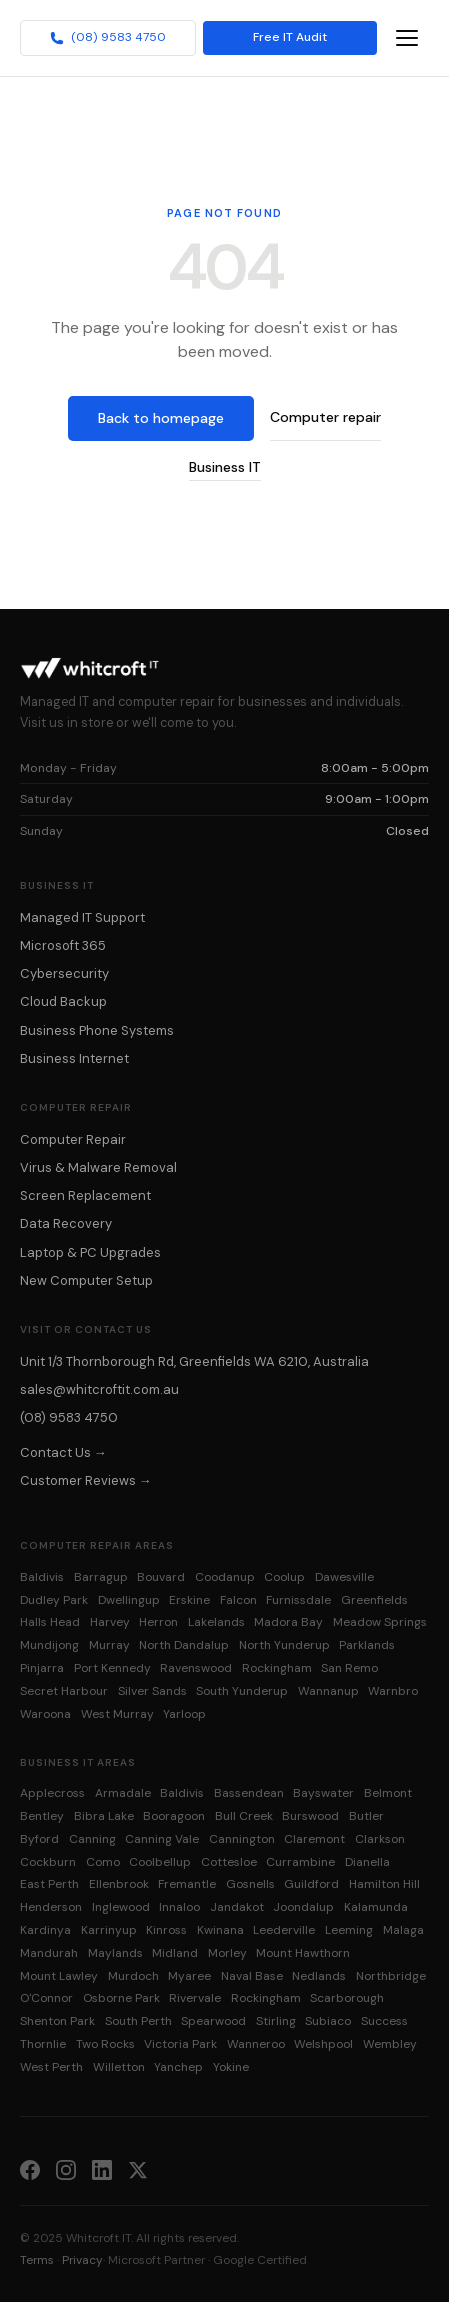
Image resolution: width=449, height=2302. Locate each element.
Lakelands (216, 1622)
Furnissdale (298, 1600)
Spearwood (213, 2021)
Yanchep (178, 2067)
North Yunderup (284, 1645)
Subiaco (328, 2021)
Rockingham (277, 1668)
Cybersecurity (64, 973)
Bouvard (161, 1577)
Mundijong (49, 1645)
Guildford (311, 1884)
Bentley (42, 1816)
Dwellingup (129, 1600)
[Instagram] (66, 2169)
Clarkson (380, 1839)
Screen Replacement (85, 1195)
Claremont (314, 1839)
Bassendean (249, 1793)
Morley (227, 1953)
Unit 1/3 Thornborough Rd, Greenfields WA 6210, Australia (194, 1361)
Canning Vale (162, 1839)
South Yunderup (242, 1691)
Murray (109, 1645)
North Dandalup (184, 1645)
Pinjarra (42, 1668)
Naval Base (252, 1976)
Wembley (390, 2044)
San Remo (349, 1668)
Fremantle (187, 1884)
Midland (175, 1953)
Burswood (310, 1816)
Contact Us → (63, 1452)
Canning (92, 1839)
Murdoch (133, 1976)
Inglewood (121, 1907)
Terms (37, 2260)
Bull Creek (244, 1816)
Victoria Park (180, 2044)
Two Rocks (105, 2044)
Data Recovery (66, 1223)
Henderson (51, 1907)
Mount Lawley (59, 1976)
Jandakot (237, 1907)
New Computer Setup (86, 1280)
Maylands (115, 1953)
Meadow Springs (380, 1622)
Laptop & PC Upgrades (90, 1252)
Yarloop (184, 1714)
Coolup (284, 1577)
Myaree (189, 1976)
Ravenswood (196, 1668)
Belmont (388, 1793)
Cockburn (48, 1862)
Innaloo (179, 1907)
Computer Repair (73, 1139)
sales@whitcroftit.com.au (99, 1389)
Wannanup (328, 1691)
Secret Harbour (64, 1691)
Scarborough (347, 1998)
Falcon (238, 1600)
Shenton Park (57, 2021)
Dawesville (344, 1577)
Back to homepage (161, 418)
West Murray (117, 1714)
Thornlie (43, 2044)
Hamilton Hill (384, 1884)
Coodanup (225, 1577)
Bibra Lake (104, 1816)
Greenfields (374, 1600)
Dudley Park (54, 1600)
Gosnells (250, 1884)
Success (384, 2021)
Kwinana (220, 1930)
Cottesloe (229, 1862)
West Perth (51, 2067)
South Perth (138, 2021)
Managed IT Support (82, 917)
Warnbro (393, 1691)
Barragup (101, 1577)
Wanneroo (256, 2044)
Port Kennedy (112, 1668)
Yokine (231, 2067)
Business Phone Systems (97, 1030)
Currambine (300, 1862)
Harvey (110, 1622)
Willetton (119, 2067)
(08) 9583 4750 (108, 38)
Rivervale (195, 1998)
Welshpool (323, 2044)
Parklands (367, 1645)
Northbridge (391, 1976)
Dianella (367, 1862)
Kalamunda (376, 1907)
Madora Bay (288, 1622)
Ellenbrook (119, 1884)
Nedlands (319, 1976)
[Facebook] (30, 2169)
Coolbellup (160, 1862)
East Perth (49, 1884)
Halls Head (50, 1622)
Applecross (52, 1793)
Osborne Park (121, 1998)
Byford (39, 1839)
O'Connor (46, 1998)
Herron (158, 1622)
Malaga (403, 1930)
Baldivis (42, 1577)
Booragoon (174, 1816)
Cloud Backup (63, 1001)
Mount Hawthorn (303, 1953)
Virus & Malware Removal (98, 1167)
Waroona (45, 1714)
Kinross (166, 1930)
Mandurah (49, 1953)
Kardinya (45, 1930)
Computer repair (325, 417)
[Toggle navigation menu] (407, 38)
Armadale (123, 1793)
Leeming (349, 1930)
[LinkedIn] (102, 2169)
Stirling (276, 2021)
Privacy (82, 2260)
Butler (366, 1816)
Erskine (189, 1600)
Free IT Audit (290, 38)
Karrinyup (109, 1930)
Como (103, 1862)
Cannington (242, 1839)
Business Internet (74, 1058)
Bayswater (323, 1793)
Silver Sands (152, 1691)
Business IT (225, 467)
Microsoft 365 (63, 945)
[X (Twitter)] (138, 2169)
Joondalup (303, 1907)
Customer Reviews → (86, 1480)
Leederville (284, 1930)
